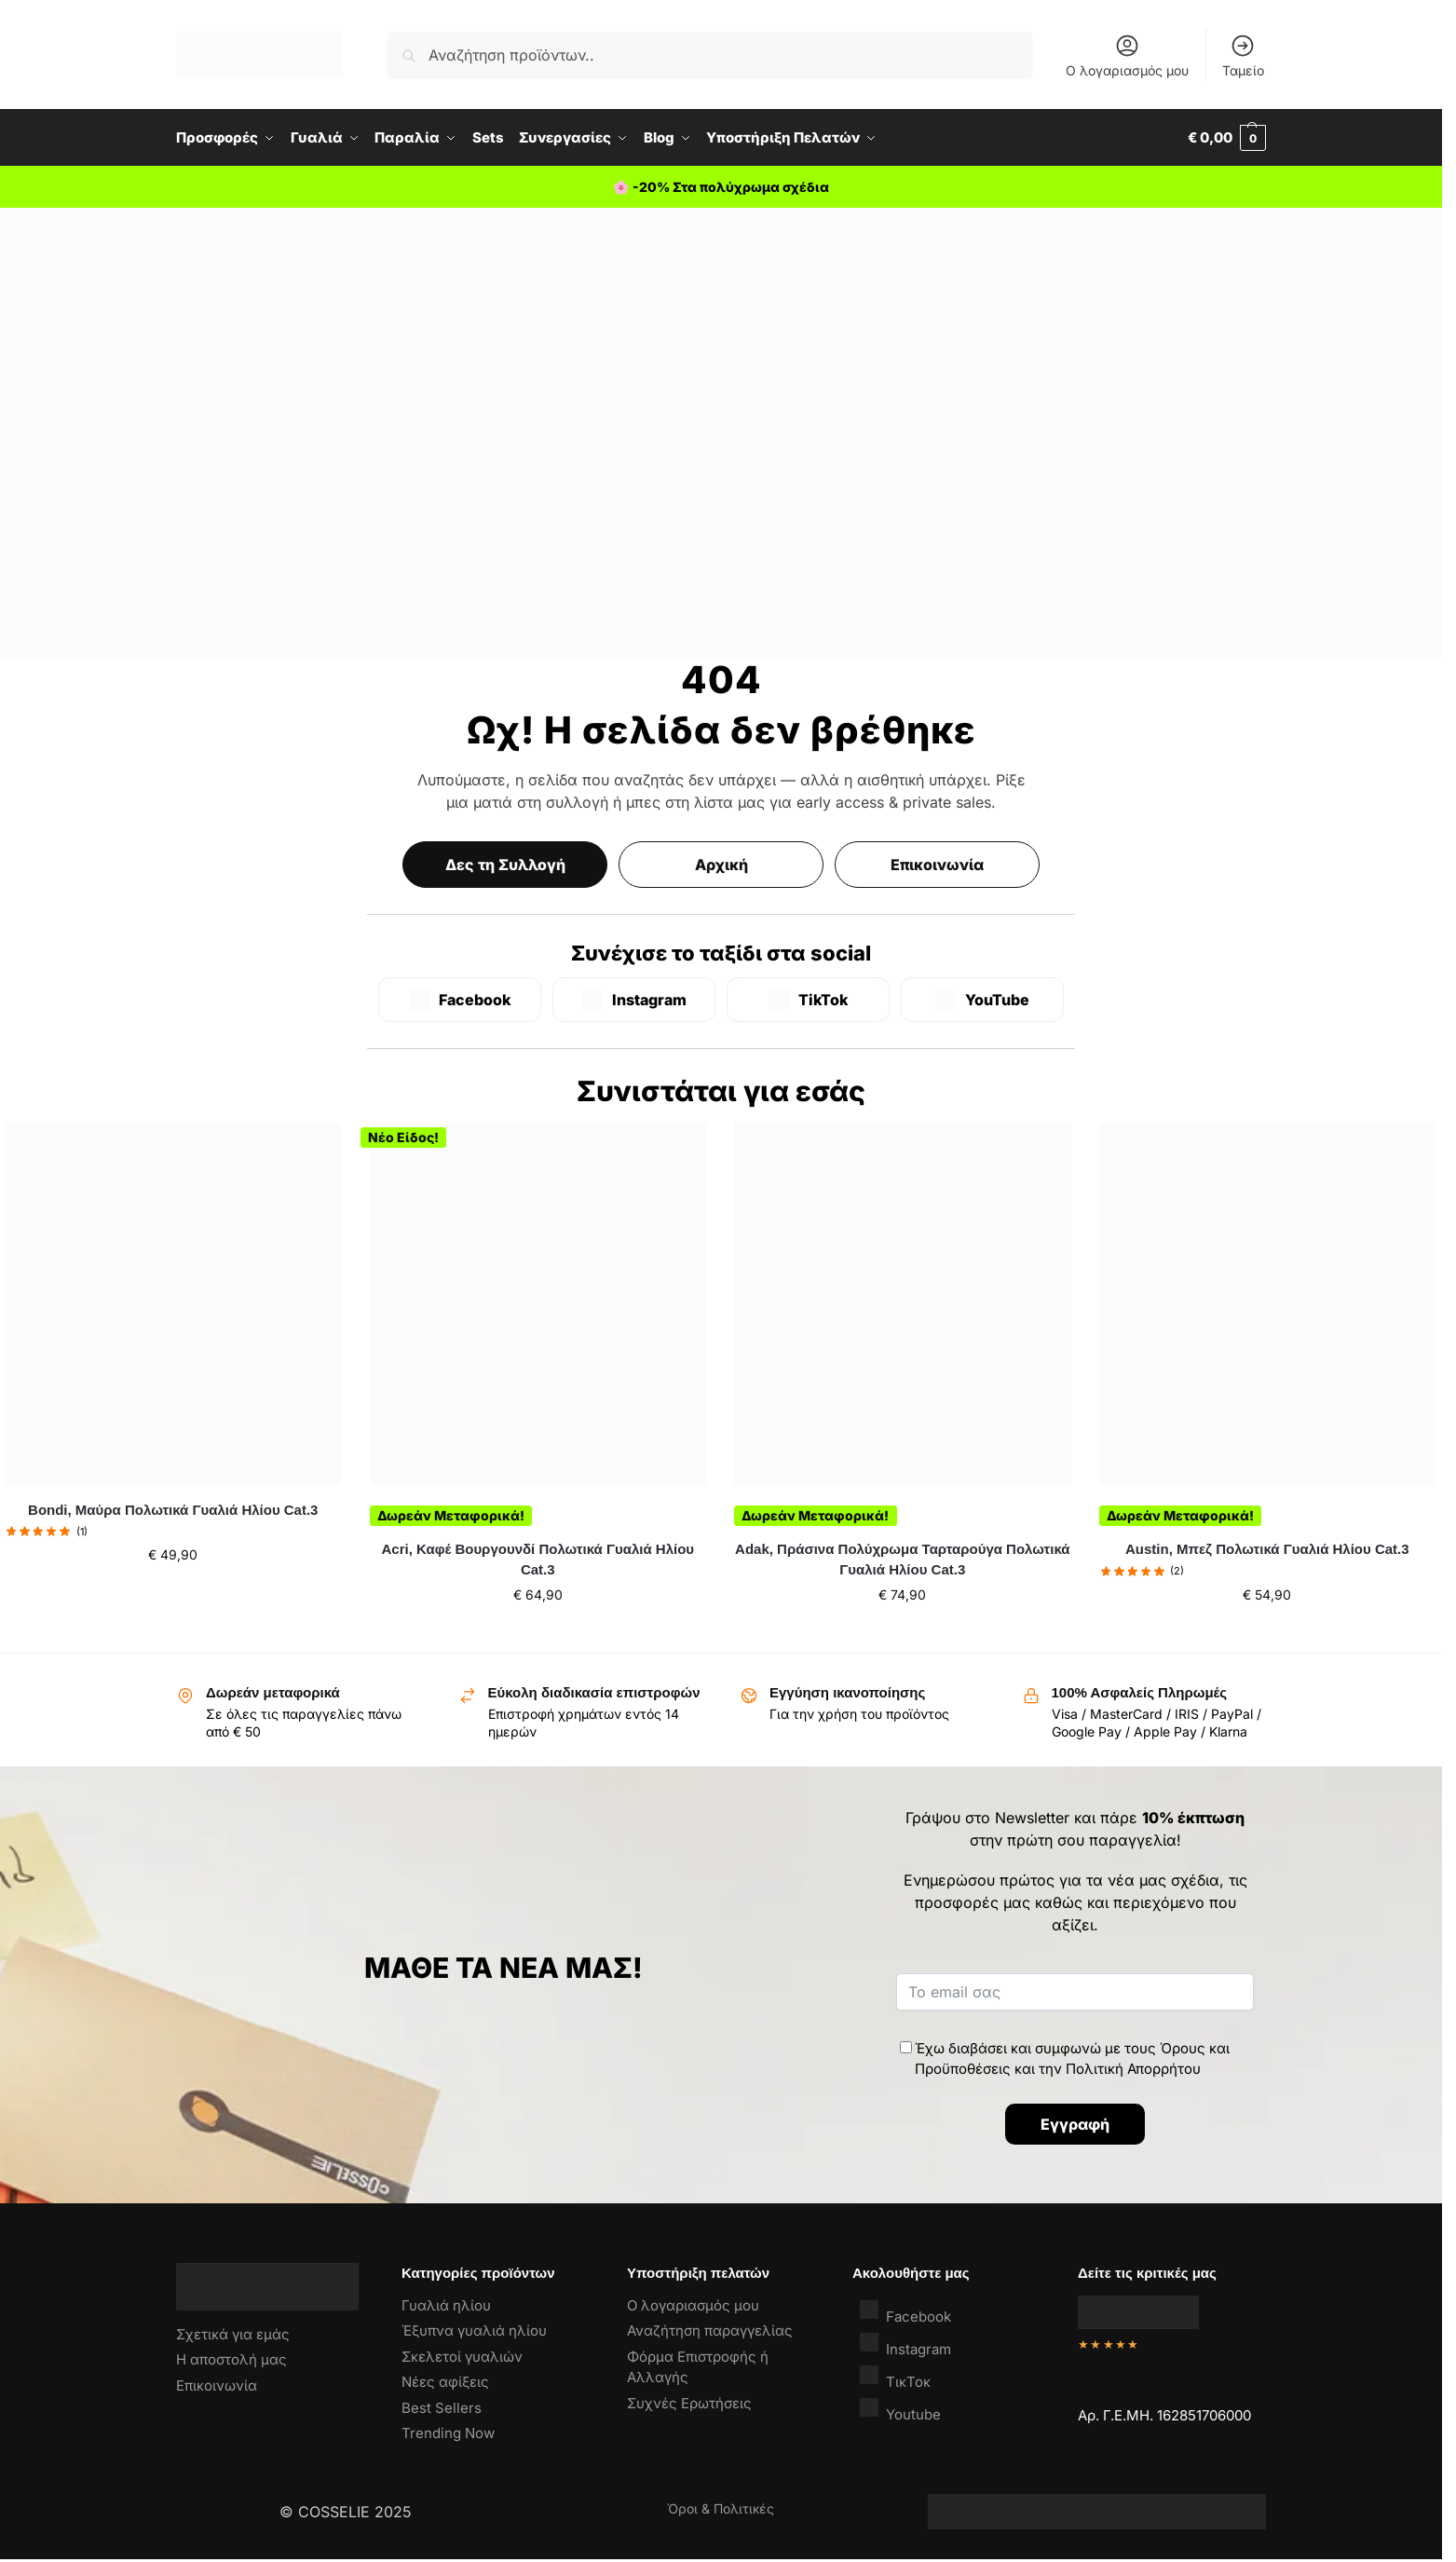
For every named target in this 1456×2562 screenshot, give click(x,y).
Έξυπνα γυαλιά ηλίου (474, 2330)
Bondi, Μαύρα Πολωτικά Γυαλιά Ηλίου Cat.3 (173, 1510)
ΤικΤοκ (895, 2377)
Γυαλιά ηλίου (446, 2305)
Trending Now (448, 2433)
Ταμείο (1243, 55)
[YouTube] (982, 999)
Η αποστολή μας (231, 2359)
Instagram (905, 2344)
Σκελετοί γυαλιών (462, 2356)
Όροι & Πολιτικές (720, 2508)
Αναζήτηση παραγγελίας (710, 2330)
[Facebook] (459, 999)
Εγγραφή (1075, 2124)
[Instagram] (633, 999)
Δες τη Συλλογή (505, 864)
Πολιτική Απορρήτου (1133, 2069)
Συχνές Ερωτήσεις (689, 2403)
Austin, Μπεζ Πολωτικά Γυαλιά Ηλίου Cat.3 (1267, 1549)
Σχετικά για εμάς (233, 2334)
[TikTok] (808, 999)
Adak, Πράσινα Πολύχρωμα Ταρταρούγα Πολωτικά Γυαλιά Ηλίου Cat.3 (902, 1559)
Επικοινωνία (937, 864)
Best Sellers (441, 2408)
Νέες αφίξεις (445, 2382)
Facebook (905, 2312)
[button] (1227, 138)
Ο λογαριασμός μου (1127, 55)
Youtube (900, 2409)
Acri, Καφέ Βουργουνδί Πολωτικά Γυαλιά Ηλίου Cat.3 (538, 1559)
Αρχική (721, 864)
